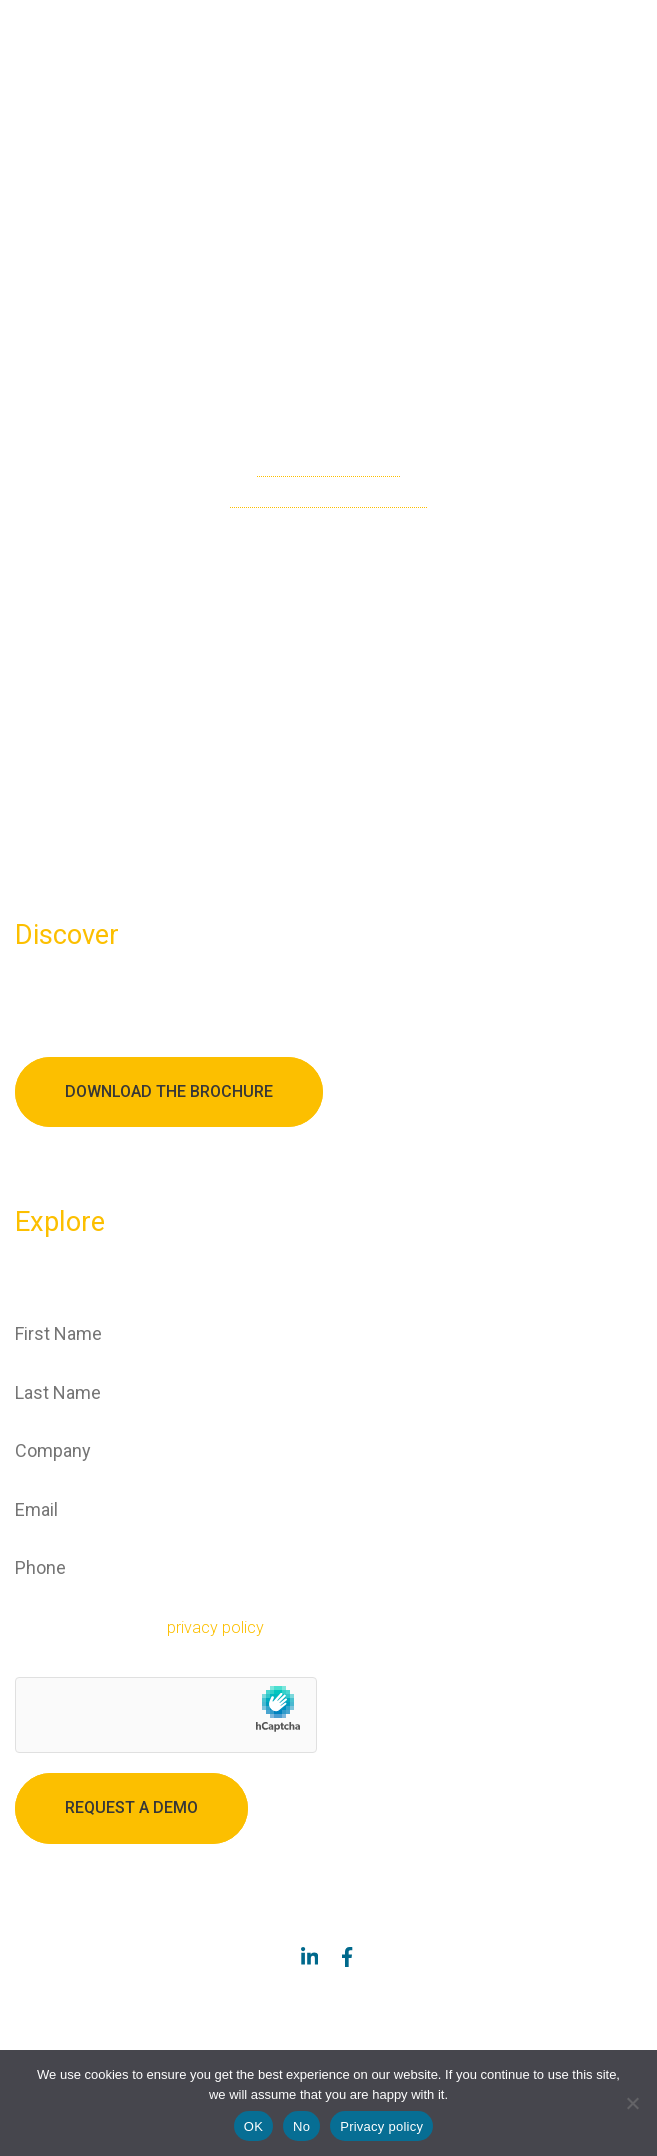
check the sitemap (328, 465)
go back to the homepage (328, 496)
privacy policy (215, 1627)
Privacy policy (381, 2126)
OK (253, 2126)
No (301, 2126)
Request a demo (131, 1807)
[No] (632, 2103)
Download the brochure (169, 1091)
